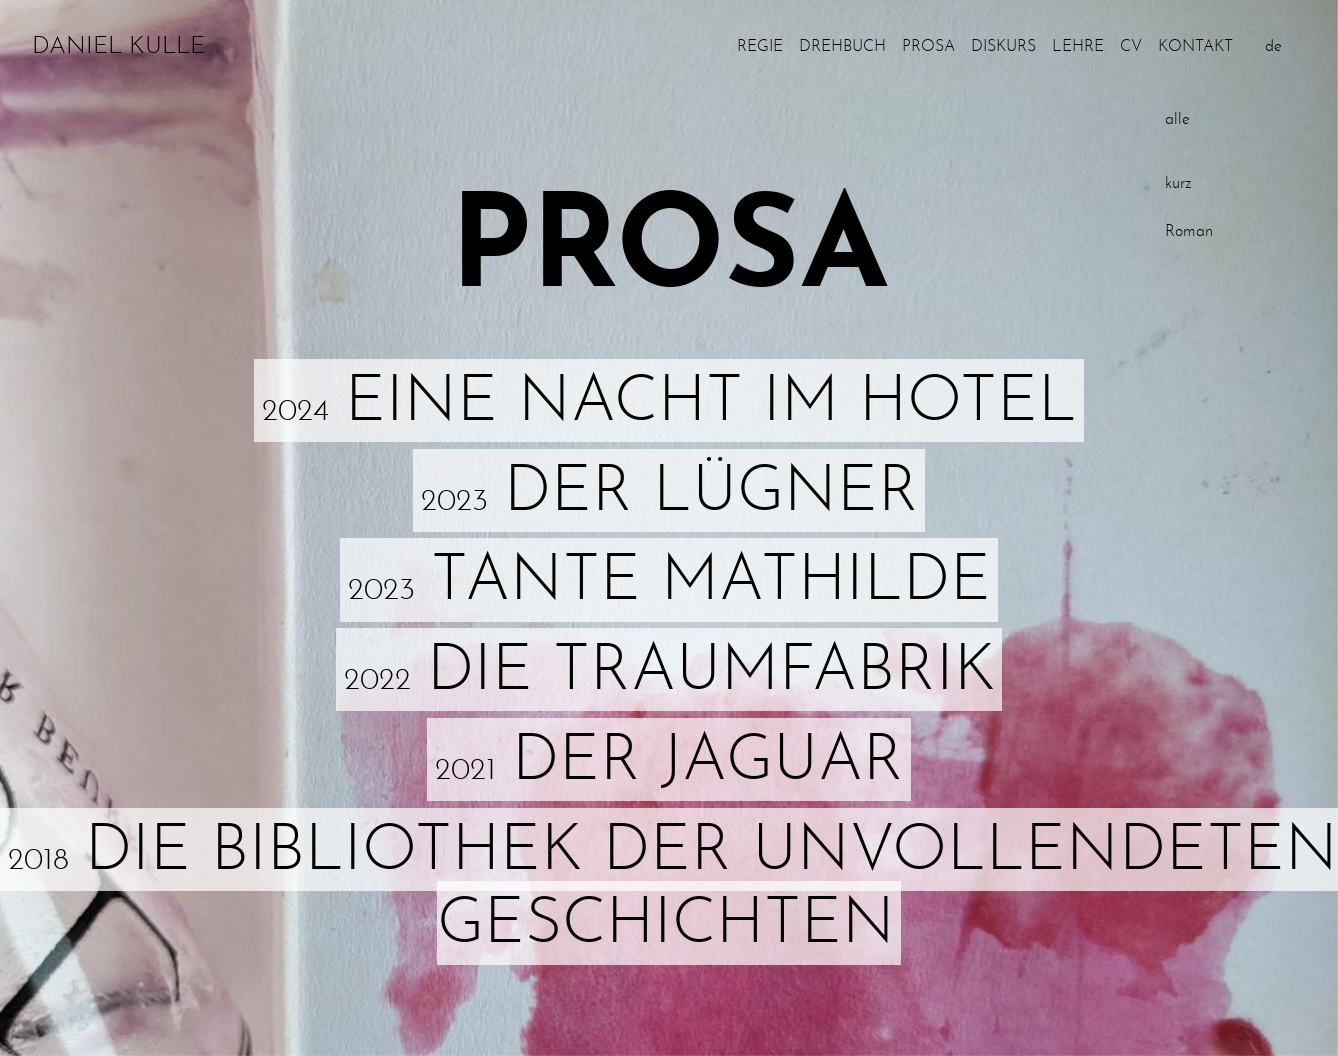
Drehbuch (842, 47)
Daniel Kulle (118, 47)
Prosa (928, 47)
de (1273, 47)
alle (1177, 120)
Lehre (1078, 47)
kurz (1178, 184)
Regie (760, 47)
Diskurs (1003, 47)
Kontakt (1195, 47)
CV (1131, 47)
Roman (1189, 232)
